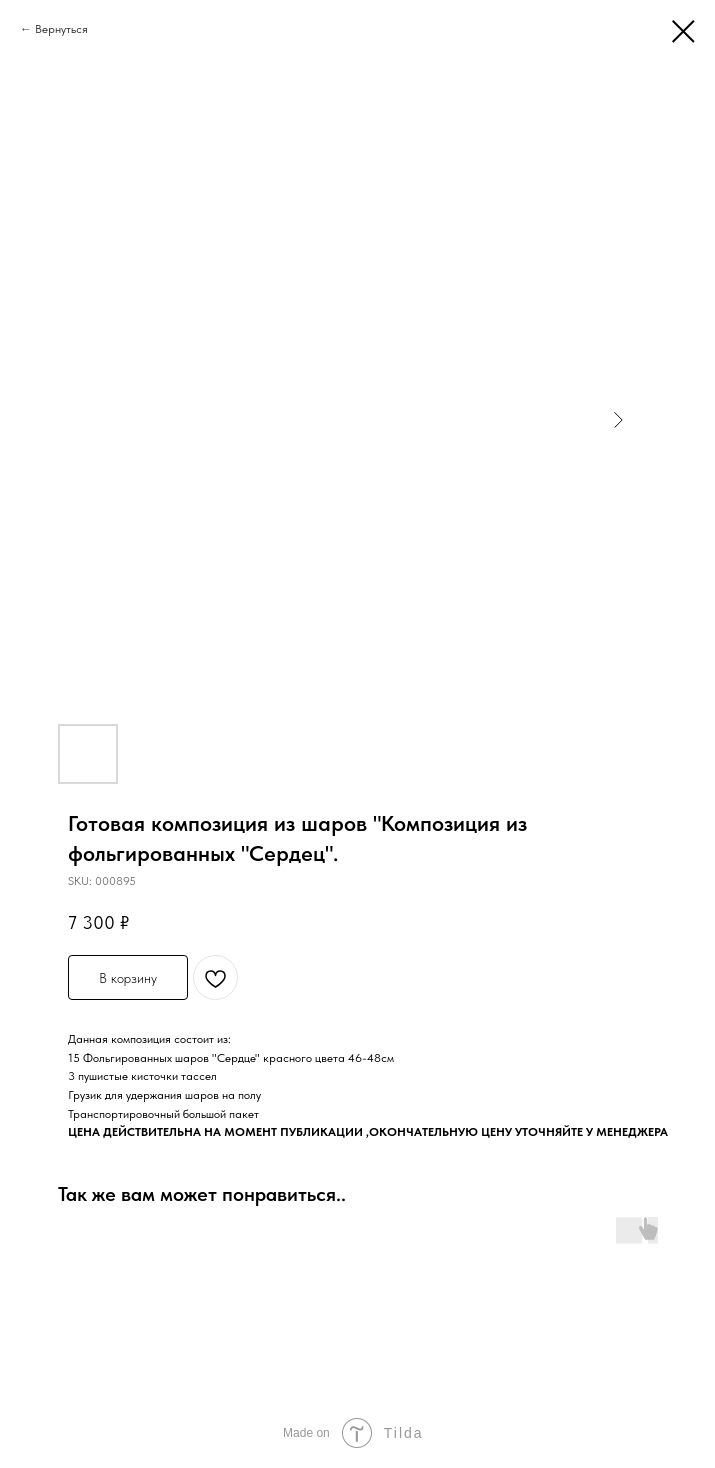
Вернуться (61, 29)
